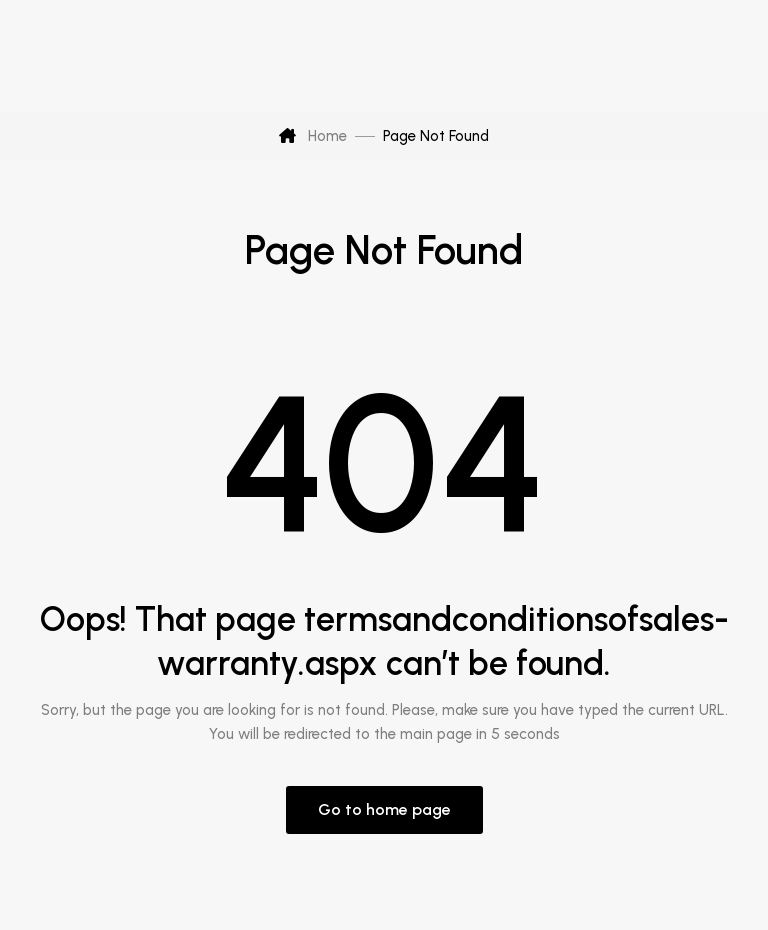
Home (313, 136)
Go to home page (384, 809)
